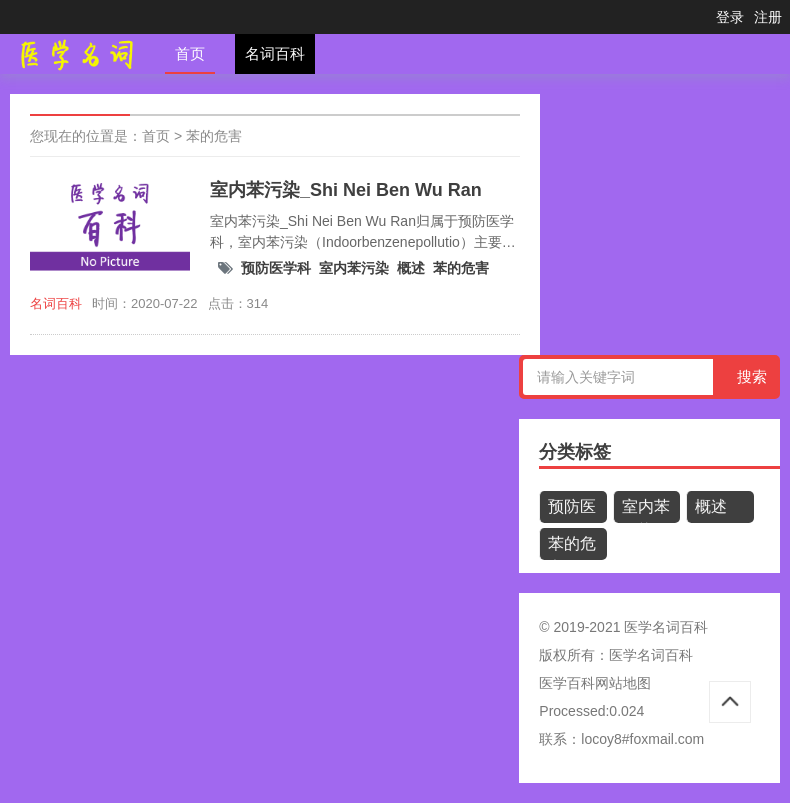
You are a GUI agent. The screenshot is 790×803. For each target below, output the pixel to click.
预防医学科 (276, 268)
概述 (411, 268)
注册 (768, 17)
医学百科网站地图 (595, 683)
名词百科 (275, 53)
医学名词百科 (651, 655)
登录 (730, 17)
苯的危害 (214, 136)
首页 (190, 53)
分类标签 (575, 452)
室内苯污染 (354, 268)
